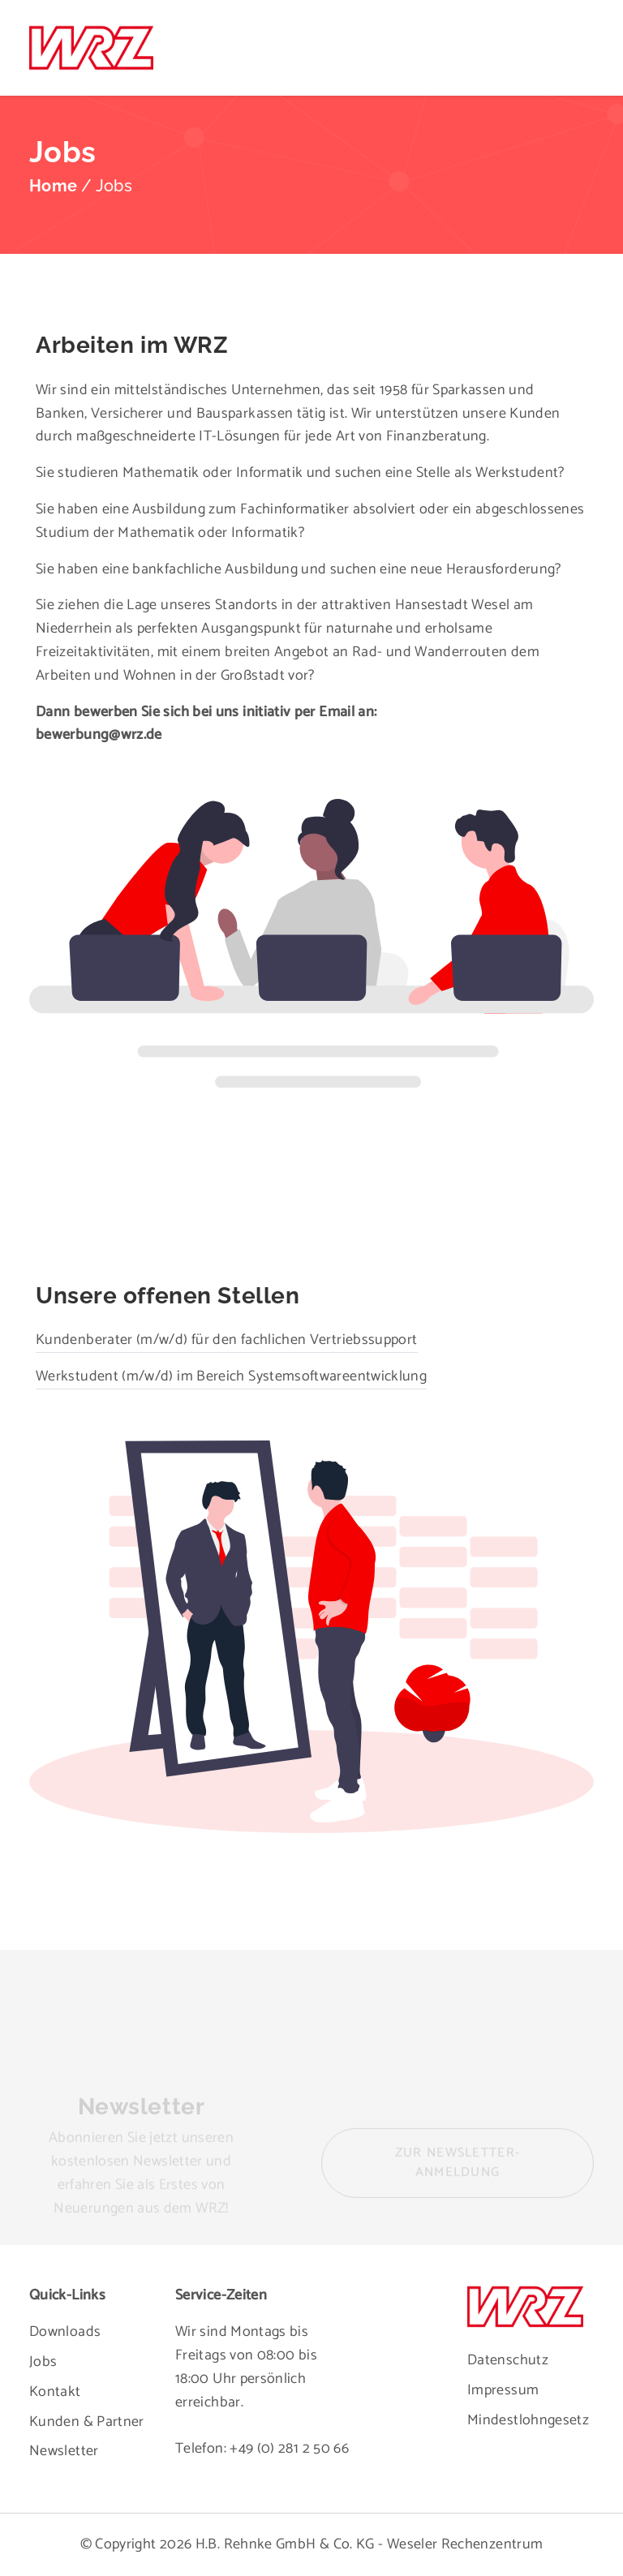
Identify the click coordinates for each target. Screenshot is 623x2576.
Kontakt (55, 2392)
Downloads (65, 2332)
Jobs (43, 2362)
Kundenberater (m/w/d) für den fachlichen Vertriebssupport (223, 1333)
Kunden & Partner (86, 2422)
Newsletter (64, 2451)
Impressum (503, 2390)
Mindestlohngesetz (528, 2420)
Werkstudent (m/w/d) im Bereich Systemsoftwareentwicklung (229, 1371)
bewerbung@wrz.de (99, 735)
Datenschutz (507, 2360)
